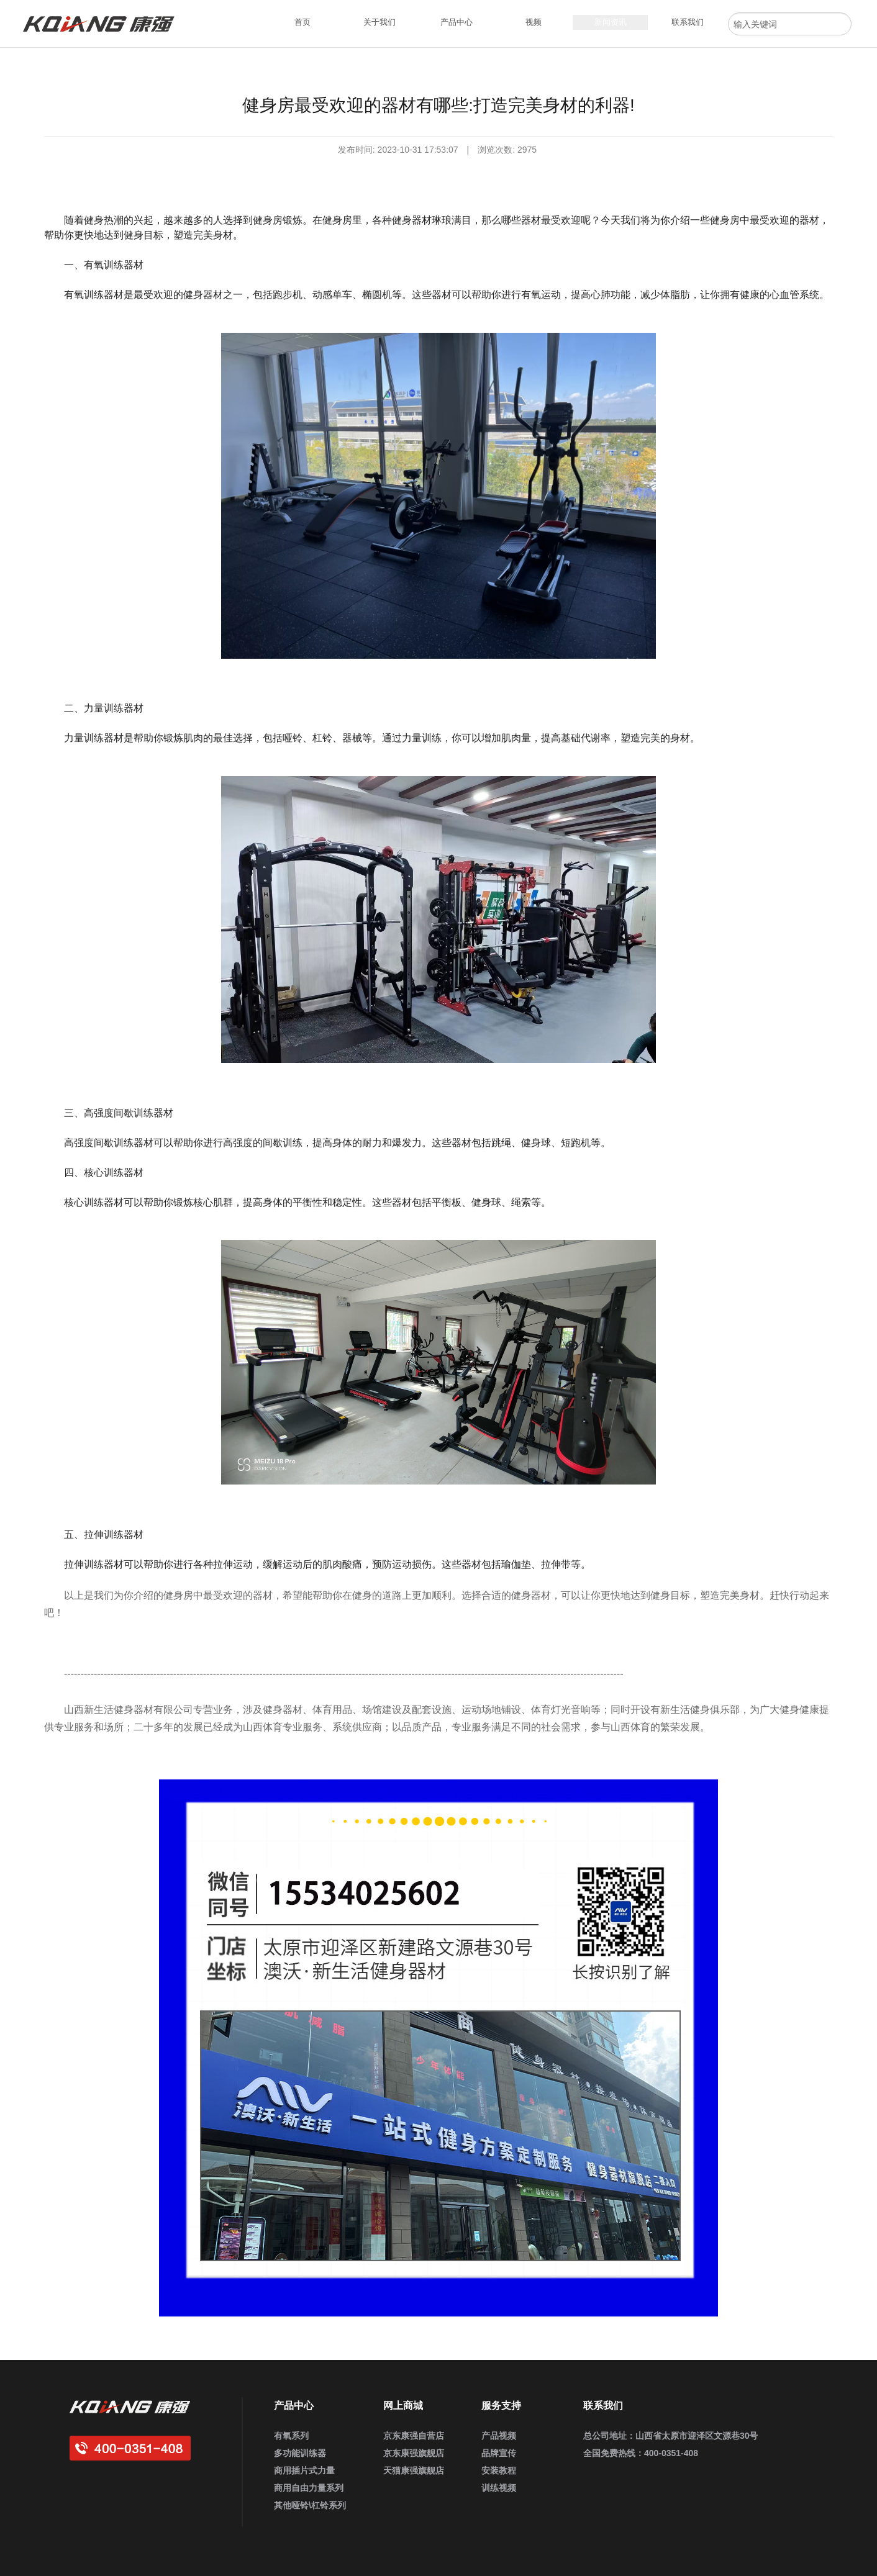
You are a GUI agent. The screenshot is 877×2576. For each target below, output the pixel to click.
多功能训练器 (300, 2453)
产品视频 (498, 2436)
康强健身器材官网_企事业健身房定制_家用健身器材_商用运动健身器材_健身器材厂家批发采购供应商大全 (103, 23)
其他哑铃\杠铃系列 (310, 2505)
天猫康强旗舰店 (413, 2470)
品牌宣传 (498, 2453)
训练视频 (498, 2488)
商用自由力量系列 (308, 2488)
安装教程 (498, 2470)
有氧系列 (291, 2436)
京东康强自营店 (413, 2436)
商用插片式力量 (304, 2470)
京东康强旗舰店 (413, 2453)
